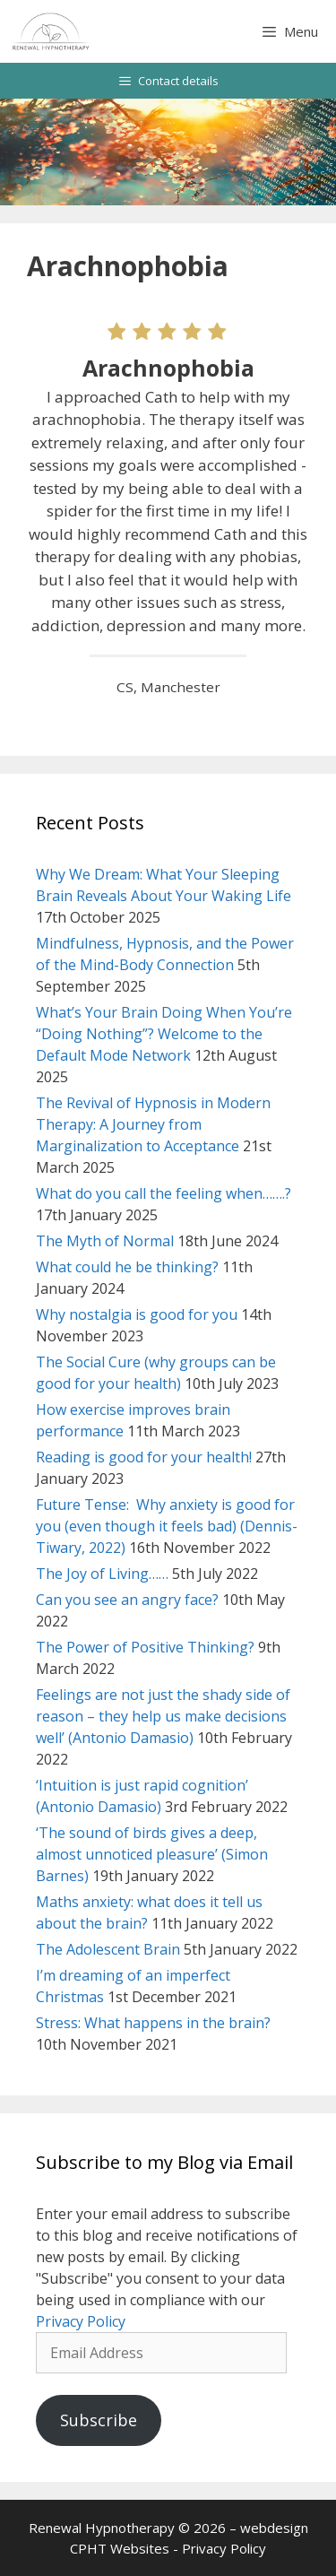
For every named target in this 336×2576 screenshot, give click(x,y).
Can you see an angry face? (127, 1599)
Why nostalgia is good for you (136, 1314)
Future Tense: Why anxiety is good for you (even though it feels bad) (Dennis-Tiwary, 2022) (166, 1526)
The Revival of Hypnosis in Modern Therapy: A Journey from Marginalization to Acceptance (153, 1124)
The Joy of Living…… (102, 1573)
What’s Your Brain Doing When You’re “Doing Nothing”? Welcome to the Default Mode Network (164, 1033)
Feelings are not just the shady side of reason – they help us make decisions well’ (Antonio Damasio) (163, 1716)
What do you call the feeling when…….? (163, 1193)
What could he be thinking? (127, 1267)
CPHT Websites (119, 2548)
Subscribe (98, 2420)
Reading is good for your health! (144, 1457)
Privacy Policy (80, 2321)
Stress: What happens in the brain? (153, 2023)
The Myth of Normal (105, 1241)
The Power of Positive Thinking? (145, 1647)
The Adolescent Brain (108, 1949)
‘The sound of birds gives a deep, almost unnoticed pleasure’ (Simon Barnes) (152, 1854)
